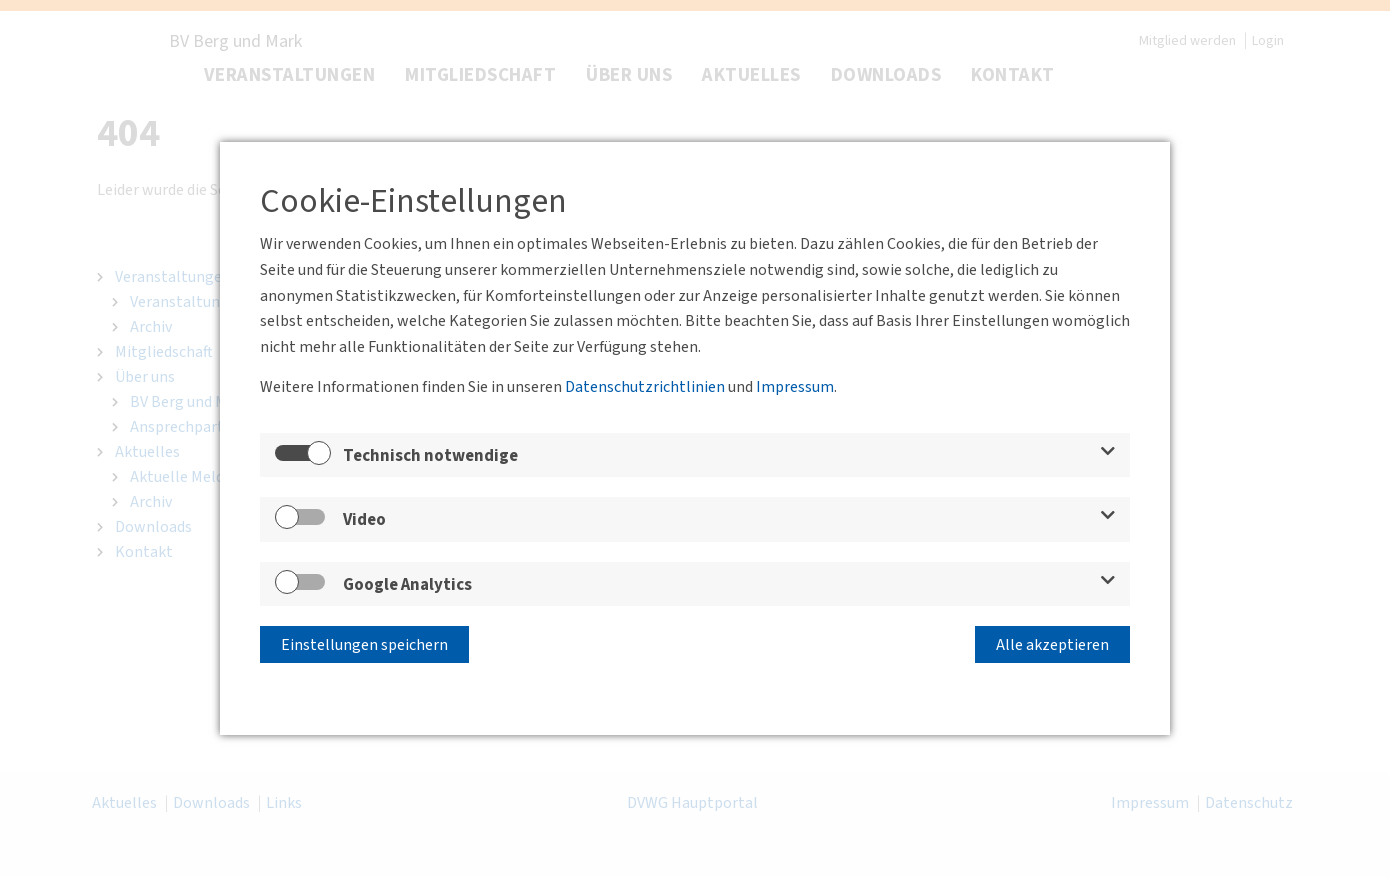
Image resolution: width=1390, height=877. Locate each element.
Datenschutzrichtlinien (645, 387)
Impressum (795, 387)
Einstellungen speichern (364, 645)
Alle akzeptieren (1052, 645)
